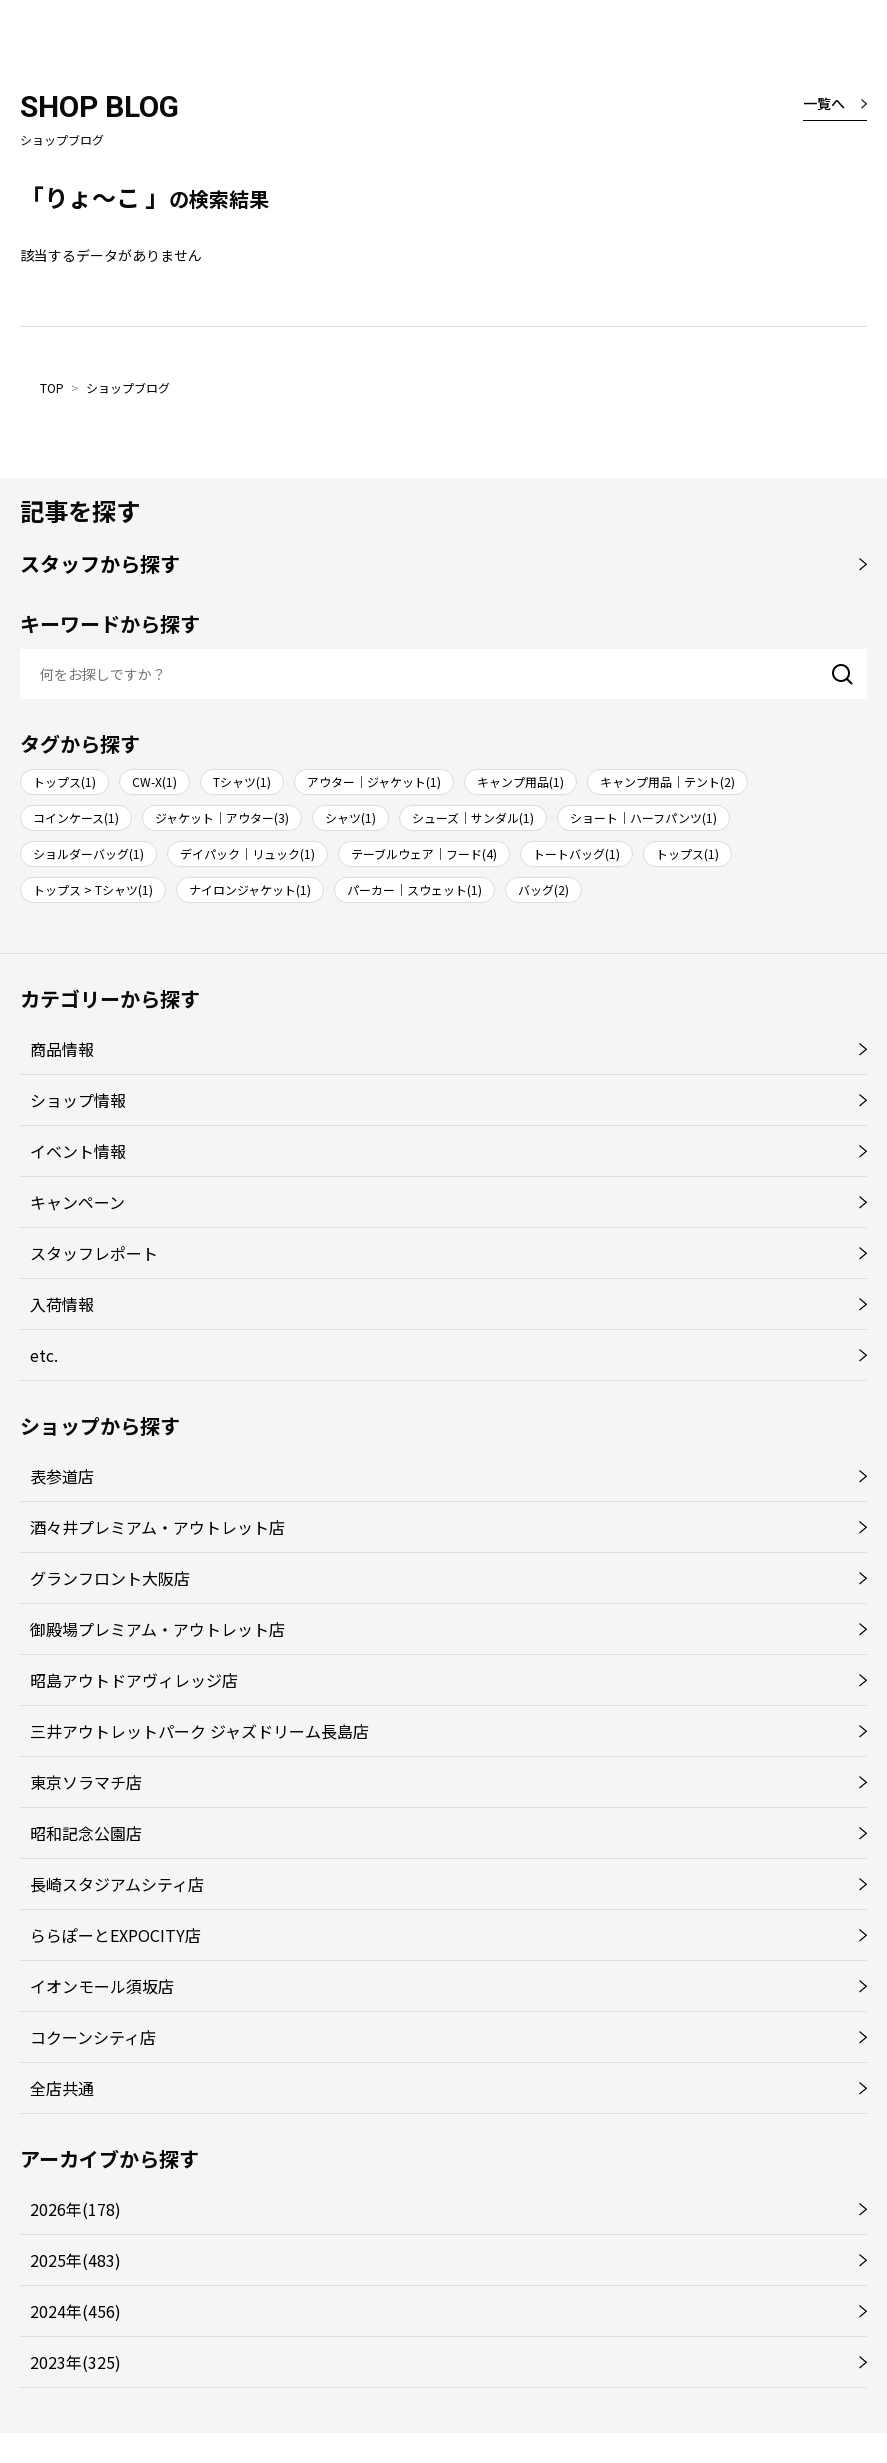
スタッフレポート (94, 1253)
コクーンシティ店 (93, 2037)
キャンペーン (77, 1202)
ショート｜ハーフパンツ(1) (643, 817)
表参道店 (62, 1476)
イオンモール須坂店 (102, 1986)
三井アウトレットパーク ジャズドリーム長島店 (199, 1731)
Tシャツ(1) (242, 781)
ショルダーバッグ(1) (88, 853)
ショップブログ (128, 387)
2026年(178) (75, 2209)
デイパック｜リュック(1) (247, 853)
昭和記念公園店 (86, 1833)
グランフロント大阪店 (110, 1578)
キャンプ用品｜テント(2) (667, 781)
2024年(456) (75, 2311)
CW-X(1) (154, 781)
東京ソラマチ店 (86, 1782)
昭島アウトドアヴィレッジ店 (134, 1680)
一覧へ (824, 103)
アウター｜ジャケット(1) (374, 781)
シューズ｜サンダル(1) (473, 817)
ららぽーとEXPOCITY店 (115, 1935)
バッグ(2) (543, 889)
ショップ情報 (78, 1100)
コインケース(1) (76, 817)
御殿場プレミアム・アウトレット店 (157, 1629)
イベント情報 (78, 1151)
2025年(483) (75, 2260)
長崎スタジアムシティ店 (117, 1884)
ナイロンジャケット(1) (250, 889)
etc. (44, 1355)
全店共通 (62, 2088)
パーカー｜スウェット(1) (414, 889)
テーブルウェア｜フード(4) (424, 853)
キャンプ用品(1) (520, 781)
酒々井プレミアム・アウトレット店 (157, 1527)
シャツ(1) (350, 817)
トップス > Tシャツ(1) (93, 889)
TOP (52, 387)
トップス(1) (64, 781)
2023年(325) (75, 2362)
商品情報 (62, 1049)
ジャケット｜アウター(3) (222, 817)
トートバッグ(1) (576, 853)
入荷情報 (62, 1304)
